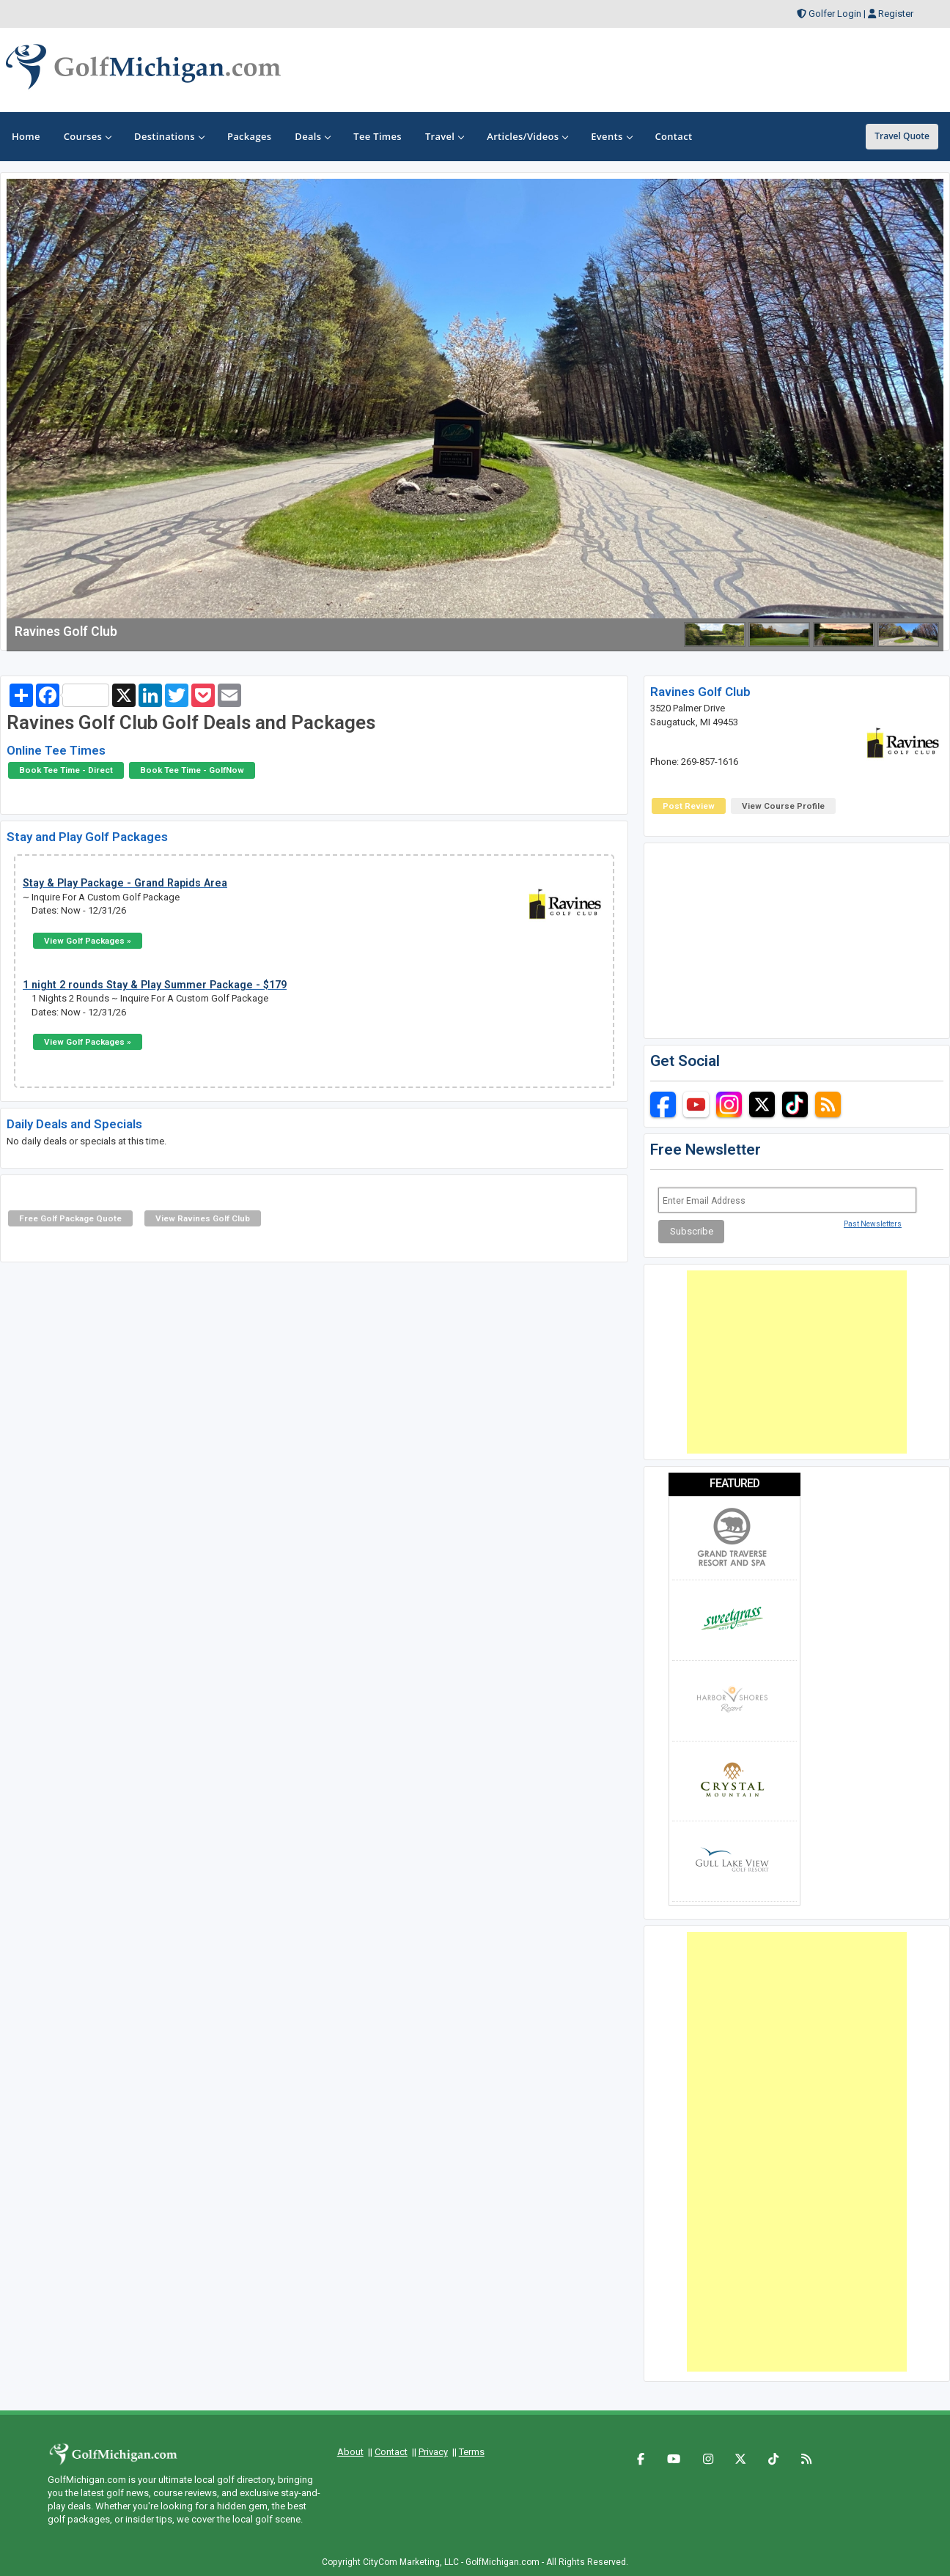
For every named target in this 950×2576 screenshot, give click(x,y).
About (350, 2451)
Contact (391, 2451)
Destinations (169, 136)
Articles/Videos (527, 136)
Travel (444, 136)
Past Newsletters (873, 1224)
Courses (87, 136)
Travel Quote (901, 136)
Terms (472, 2451)
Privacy (433, 2451)
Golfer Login (835, 13)
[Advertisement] (797, 1362)
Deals (312, 136)
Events (611, 136)
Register (895, 13)
